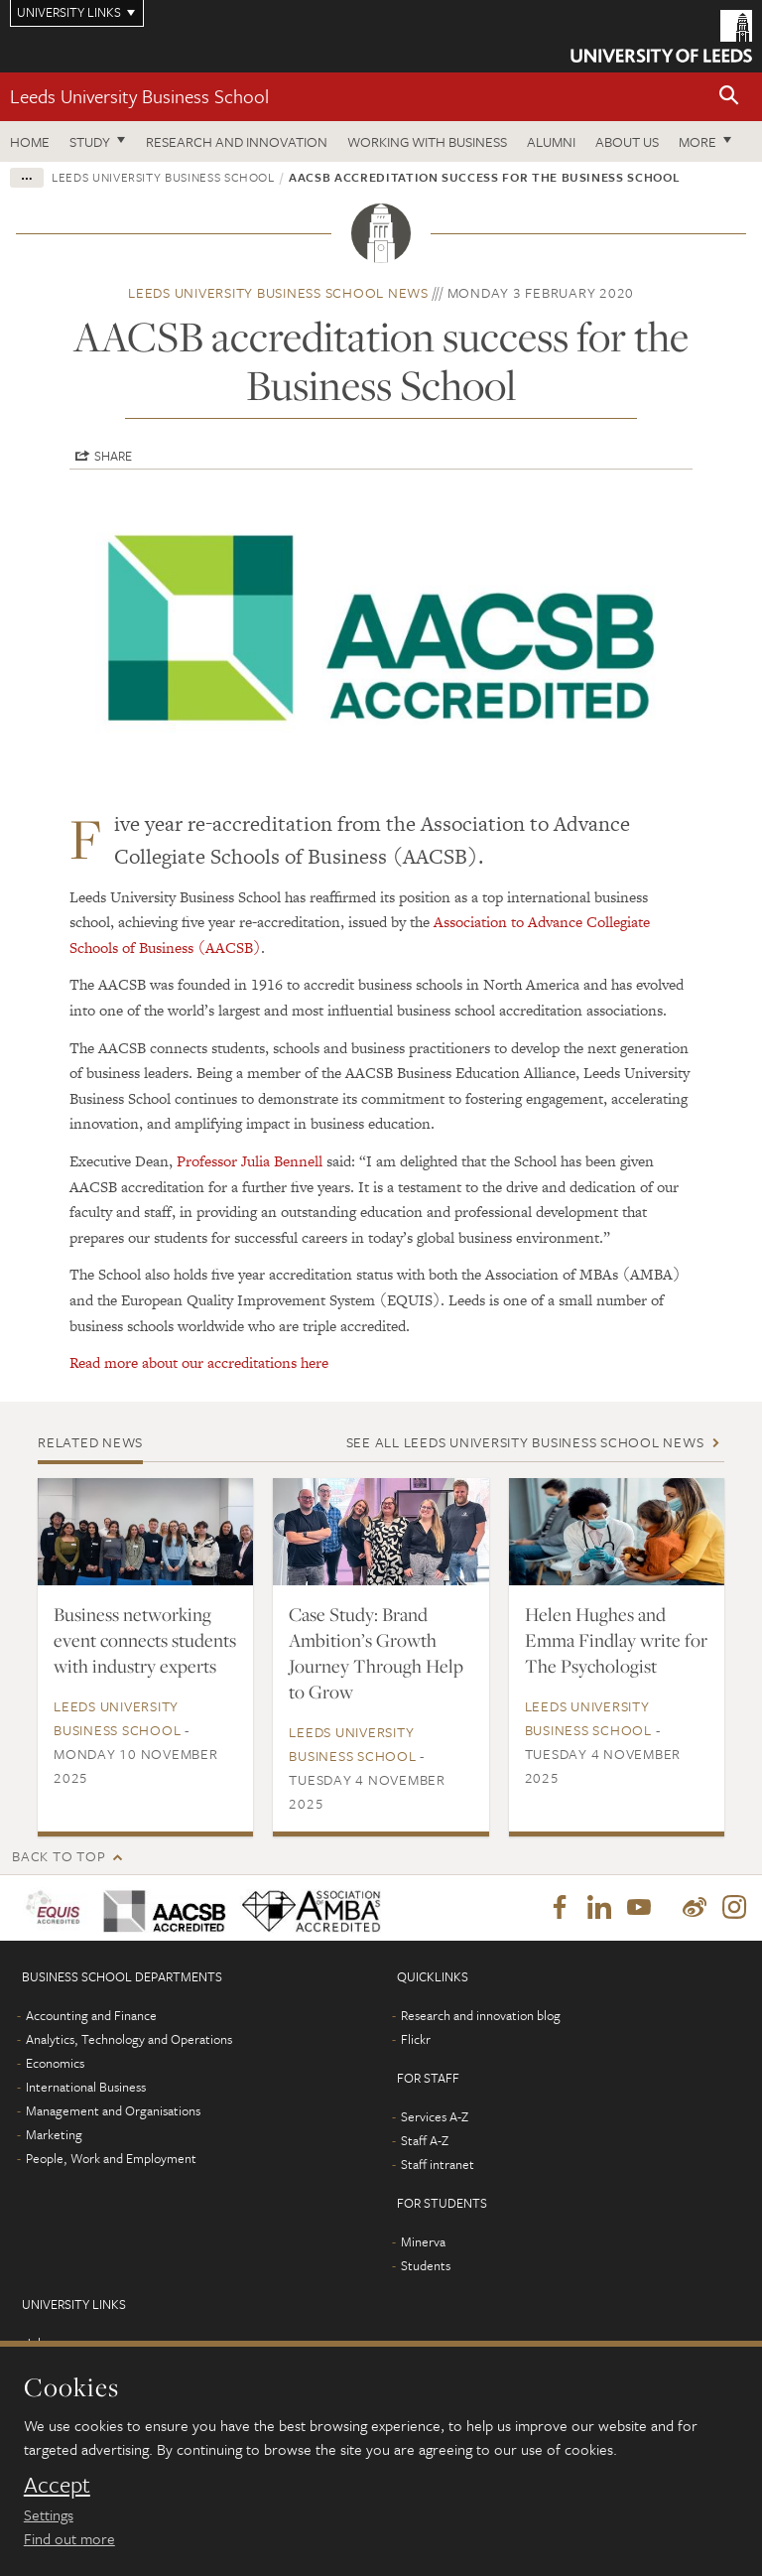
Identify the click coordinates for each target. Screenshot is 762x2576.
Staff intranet (437, 2164)
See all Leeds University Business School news (525, 1441)
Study (89, 141)
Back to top (58, 1855)
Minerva (423, 2241)
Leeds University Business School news (278, 292)
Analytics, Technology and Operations (129, 2039)
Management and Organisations (113, 2110)
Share (113, 456)
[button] (729, 96)
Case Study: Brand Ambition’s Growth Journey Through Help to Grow (376, 1652)
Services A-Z (434, 2116)
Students (425, 2265)
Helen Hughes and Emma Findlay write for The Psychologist (616, 1640)
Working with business (427, 141)
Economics (55, 2063)
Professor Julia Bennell (249, 1161)
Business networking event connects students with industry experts (145, 1640)
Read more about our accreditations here (198, 1362)
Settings (48, 2514)
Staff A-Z (424, 2140)
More (697, 141)
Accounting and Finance (91, 2015)
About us (627, 141)
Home (30, 141)
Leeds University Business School (139, 95)
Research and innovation (236, 141)
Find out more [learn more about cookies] (69, 2538)
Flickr (416, 2039)
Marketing (54, 2134)
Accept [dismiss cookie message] (57, 2485)
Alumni (551, 141)
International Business (86, 2087)
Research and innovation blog (481, 2015)
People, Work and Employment (111, 2158)
